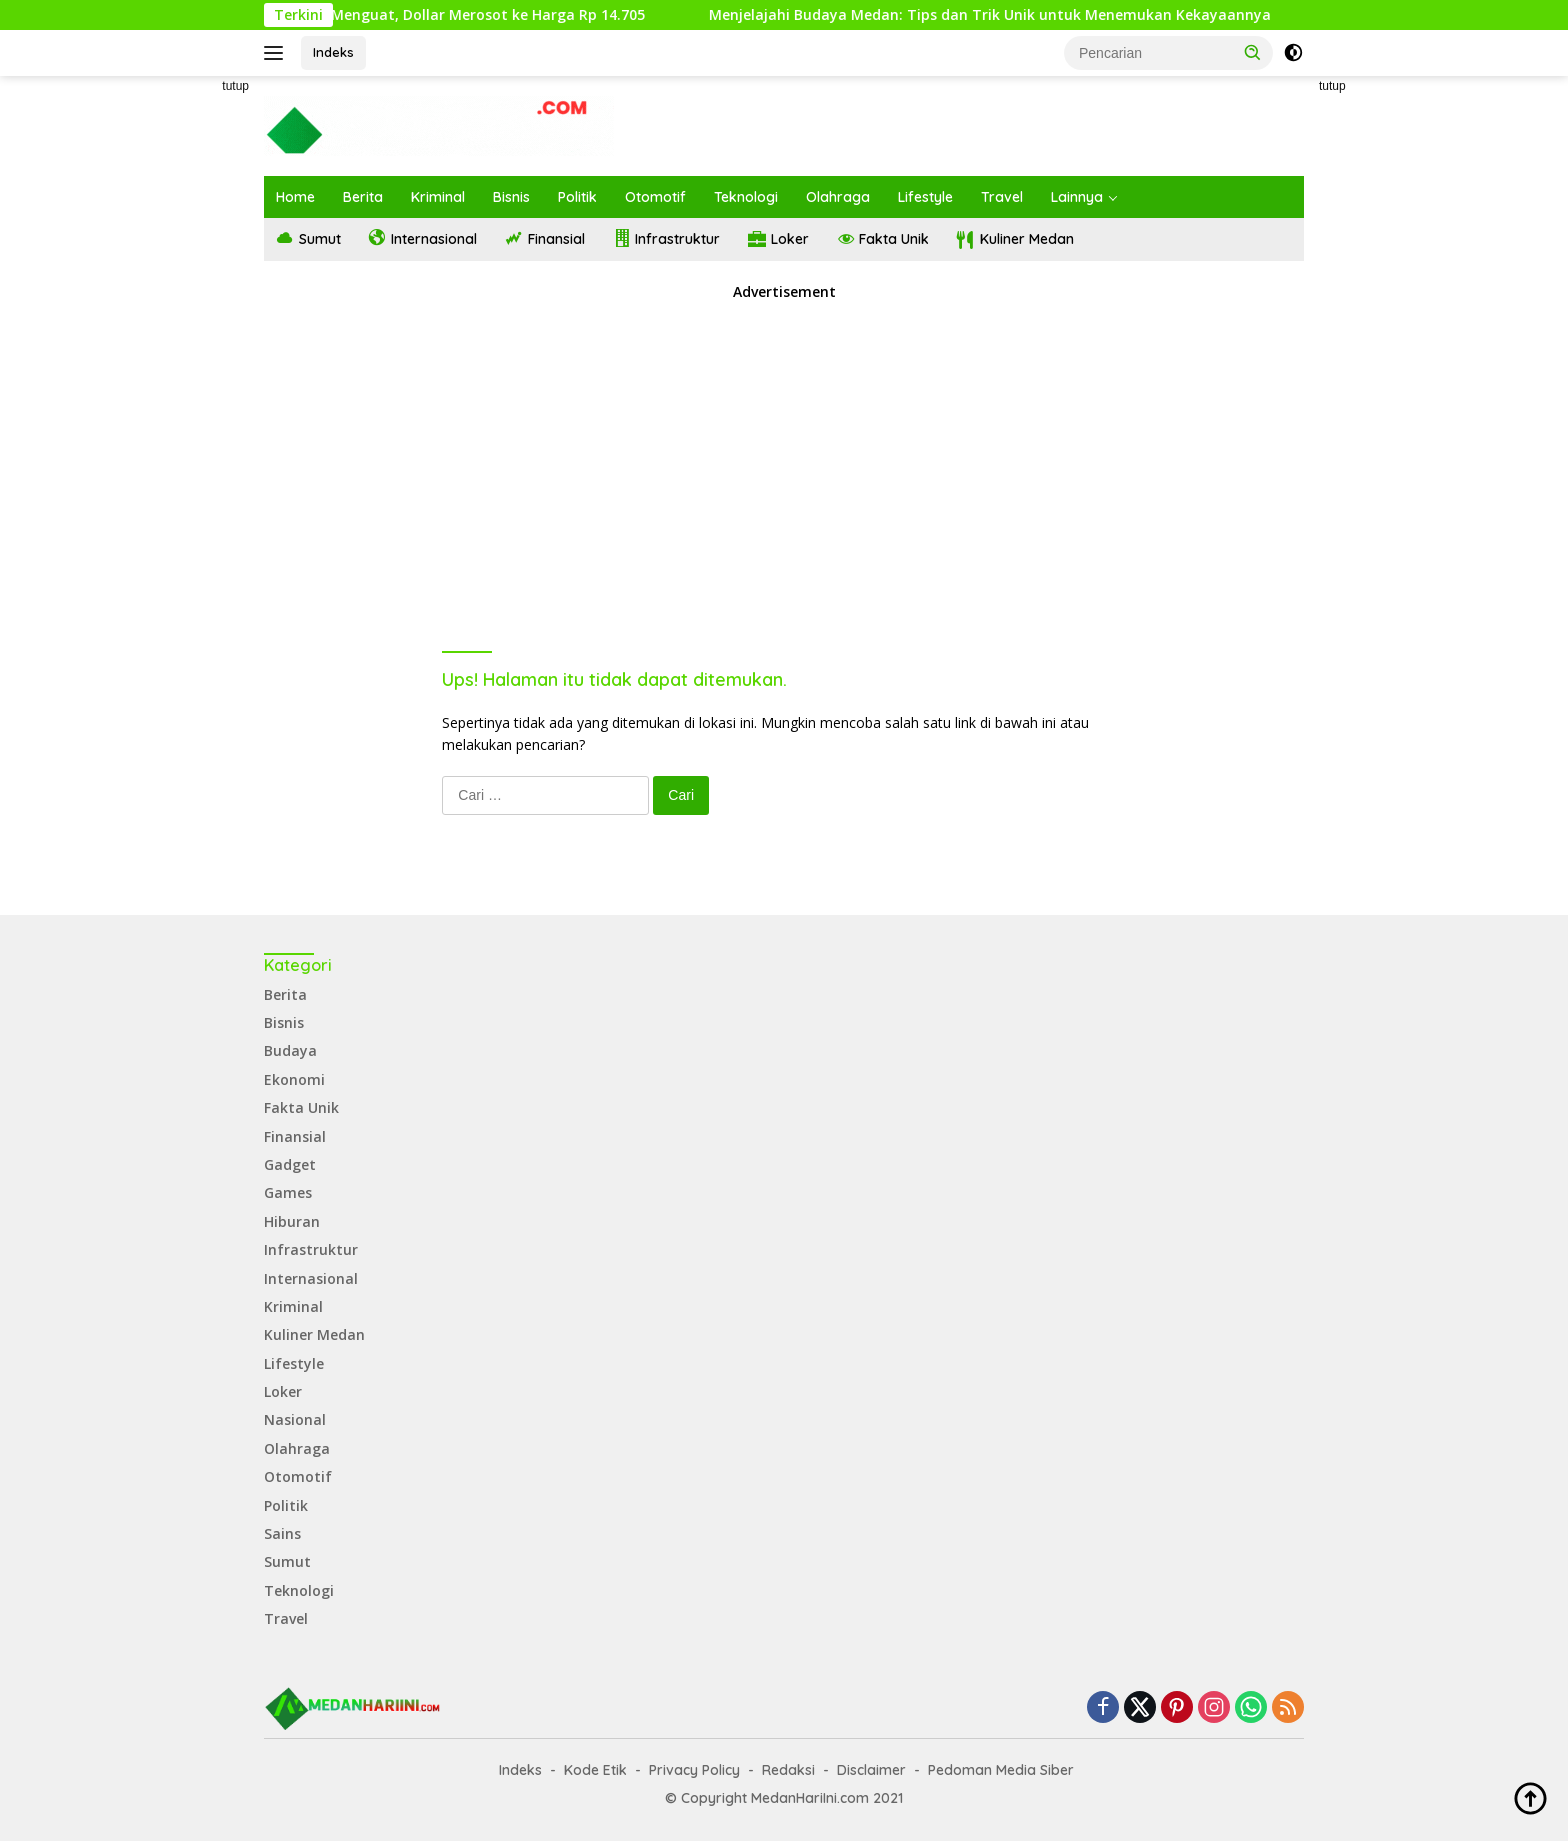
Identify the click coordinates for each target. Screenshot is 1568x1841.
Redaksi (788, 1770)
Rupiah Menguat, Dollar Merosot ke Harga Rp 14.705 (493, 15)
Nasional (295, 1419)
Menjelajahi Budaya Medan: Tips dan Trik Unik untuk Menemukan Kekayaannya (1022, 15)
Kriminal (438, 197)
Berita (363, 197)
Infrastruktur (311, 1249)
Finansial (295, 1136)
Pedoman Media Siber (1001, 1770)
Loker (283, 1391)
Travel (1002, 197)
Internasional (311, 1278)
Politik (577, 197)
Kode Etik (595, 1770)
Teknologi (746, 197)
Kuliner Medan (314, 1334)
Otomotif (655, 197)
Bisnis (511, 197)
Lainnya (1077, 197)
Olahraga (838, 197)
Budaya (290, 1050)
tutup (235, 86)
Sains (282, 1533)
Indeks (333, 52)
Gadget (290, 1164)
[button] (1253, 52)
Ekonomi (294, 1079)
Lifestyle (925, 197)
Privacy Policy (694, 1770)
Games (288, 1192)
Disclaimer (871, 1770)
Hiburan (292, 1221)
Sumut (287, 1561)
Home (295, 197)
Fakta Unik (301, 1107)
